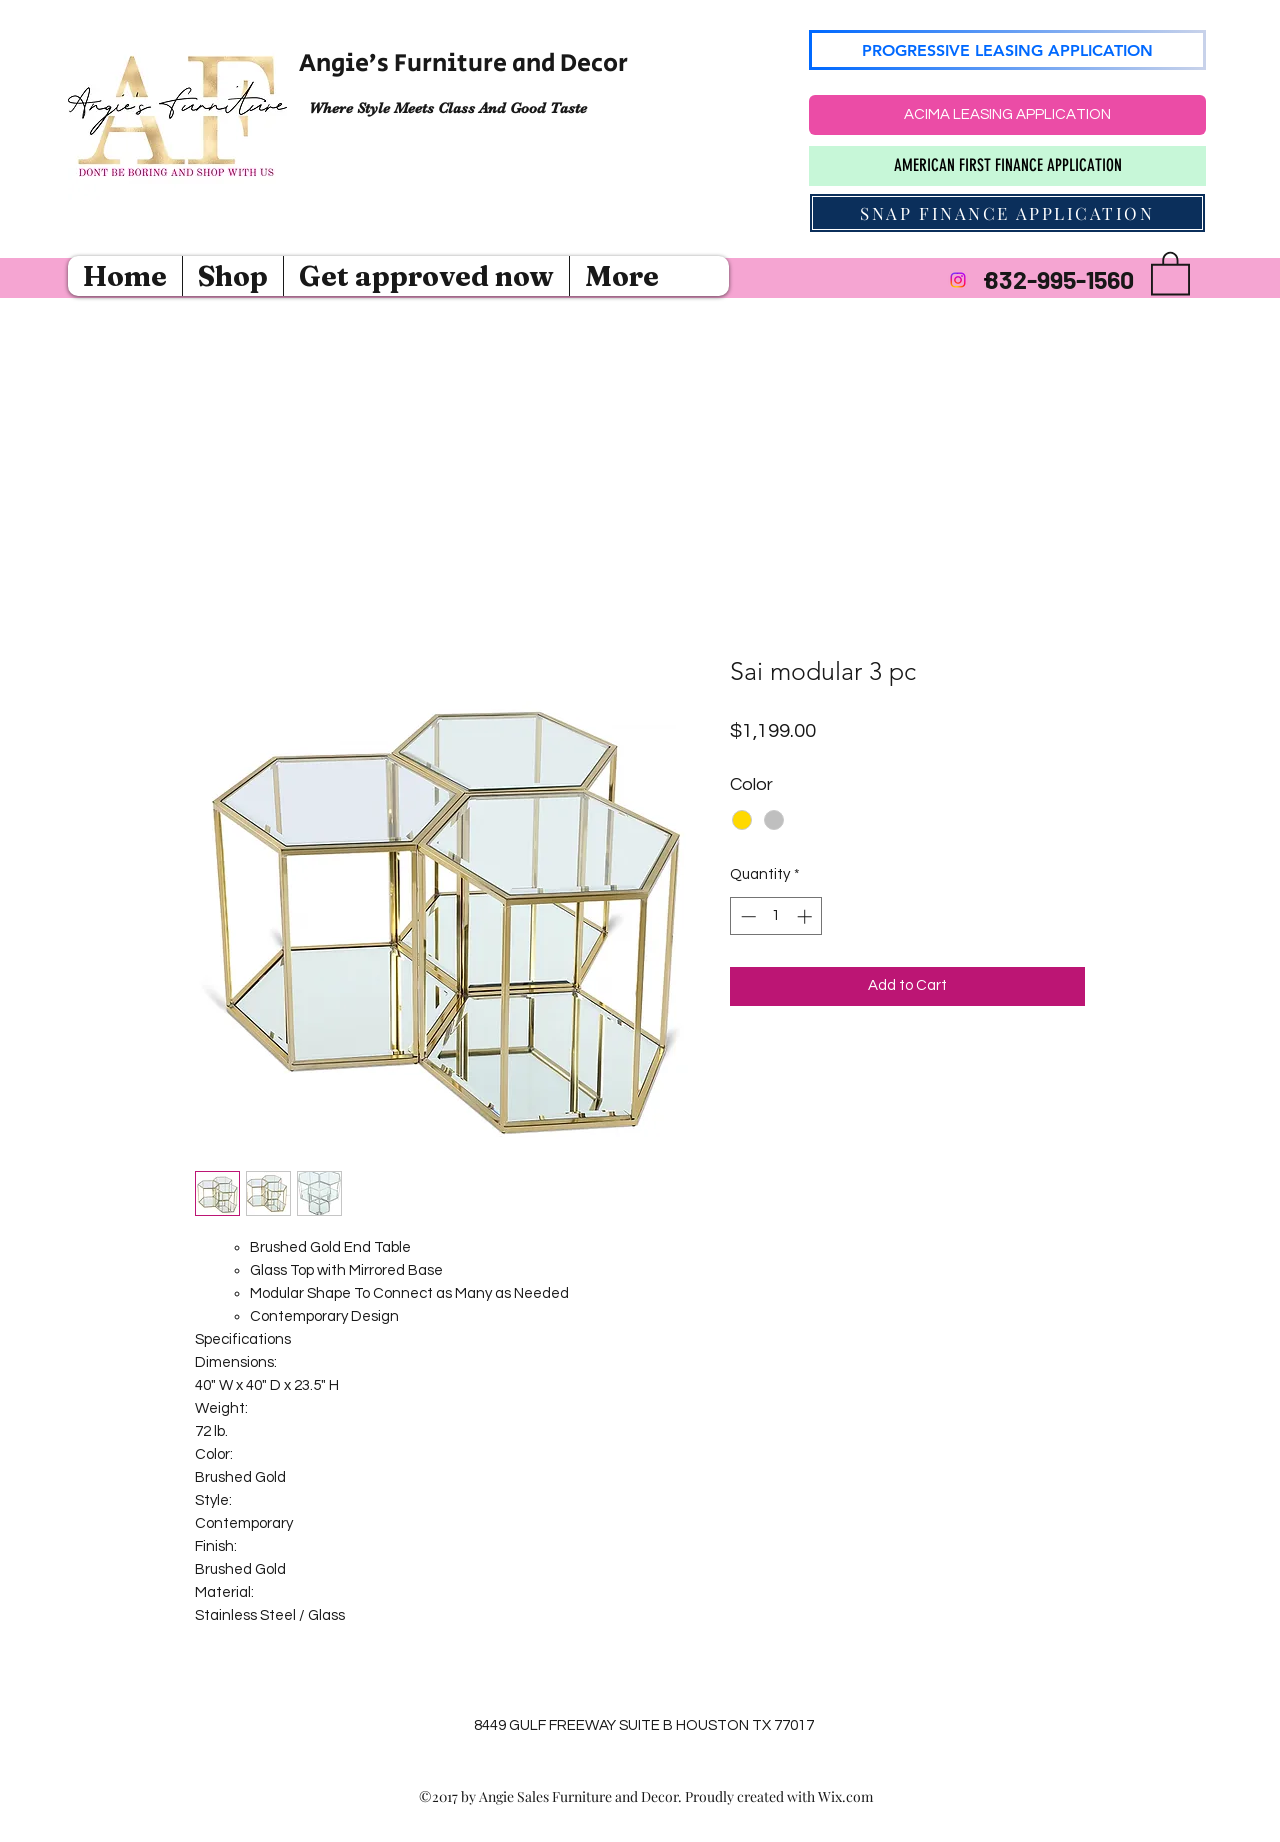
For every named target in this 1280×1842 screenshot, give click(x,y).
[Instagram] (958, 280)
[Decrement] (746, 916)
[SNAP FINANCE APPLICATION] (1007, 213)
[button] (1170, 272)
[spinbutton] (776, 916)
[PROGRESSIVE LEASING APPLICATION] (1007, 50)
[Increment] (806, 916)
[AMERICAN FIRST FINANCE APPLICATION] (1007, 166)
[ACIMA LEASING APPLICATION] (1007, 115)
